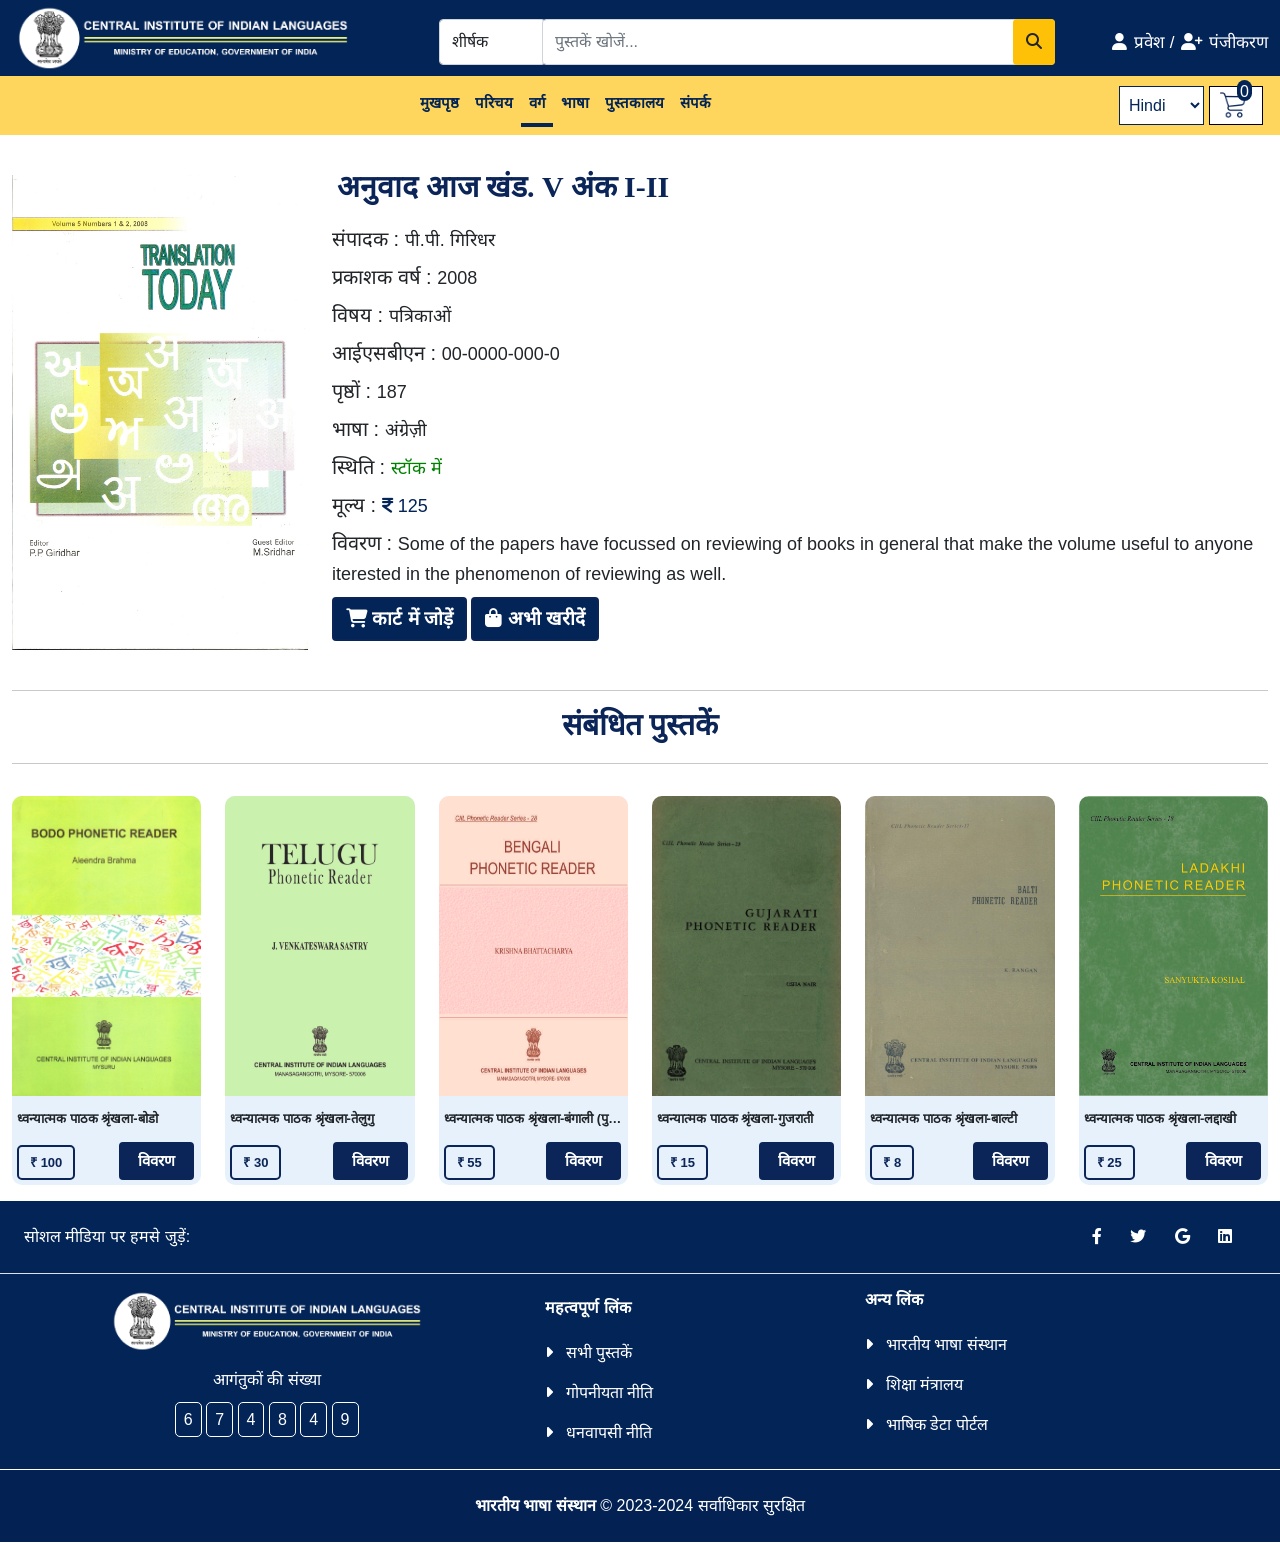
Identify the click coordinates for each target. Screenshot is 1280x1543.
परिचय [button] (494, 102)
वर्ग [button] (537, 102)
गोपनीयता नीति (609, 1392)
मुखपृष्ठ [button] (439, 102)
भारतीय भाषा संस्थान (946, 1344)
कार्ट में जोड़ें (399, 618)
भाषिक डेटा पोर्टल (937, 1424)
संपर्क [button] (695, 102)
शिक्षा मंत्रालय (924, 1384)
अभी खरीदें (535, 618)
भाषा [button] (575, 102)
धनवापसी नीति (609, 1432)
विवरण (156, 1161)
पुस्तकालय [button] (634, 102)
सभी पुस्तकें (599, 1352)
